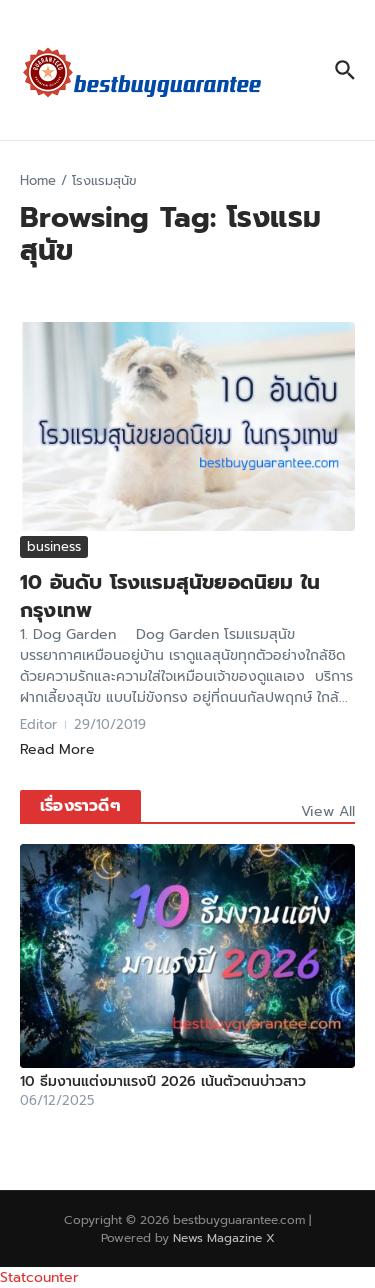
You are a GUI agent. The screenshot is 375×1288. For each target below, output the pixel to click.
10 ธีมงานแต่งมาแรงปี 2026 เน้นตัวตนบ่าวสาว (163, 1081)
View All (328, 811)
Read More (57, 749)
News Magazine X (224, 1238)
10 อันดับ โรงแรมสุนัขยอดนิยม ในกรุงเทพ (170, 596)
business (54, 546)
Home (38, 180)
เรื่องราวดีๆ (80, 806)
